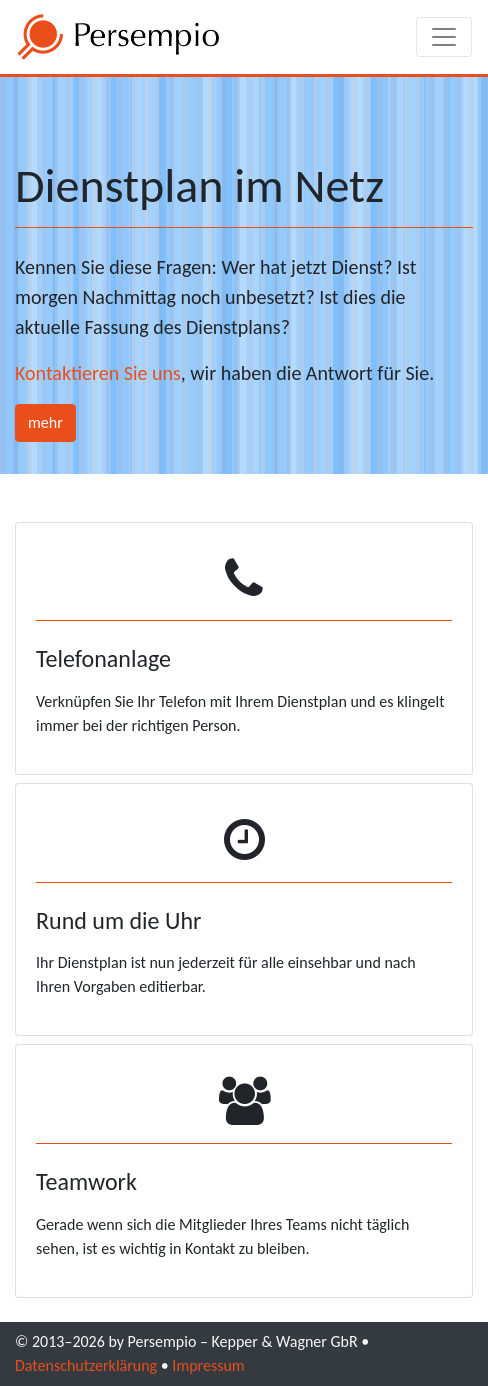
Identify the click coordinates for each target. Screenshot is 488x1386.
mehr (45, 422)
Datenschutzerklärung (86, 1365)
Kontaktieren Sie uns (98, 373)
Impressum (208, 1365)
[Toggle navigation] (444, 37)
